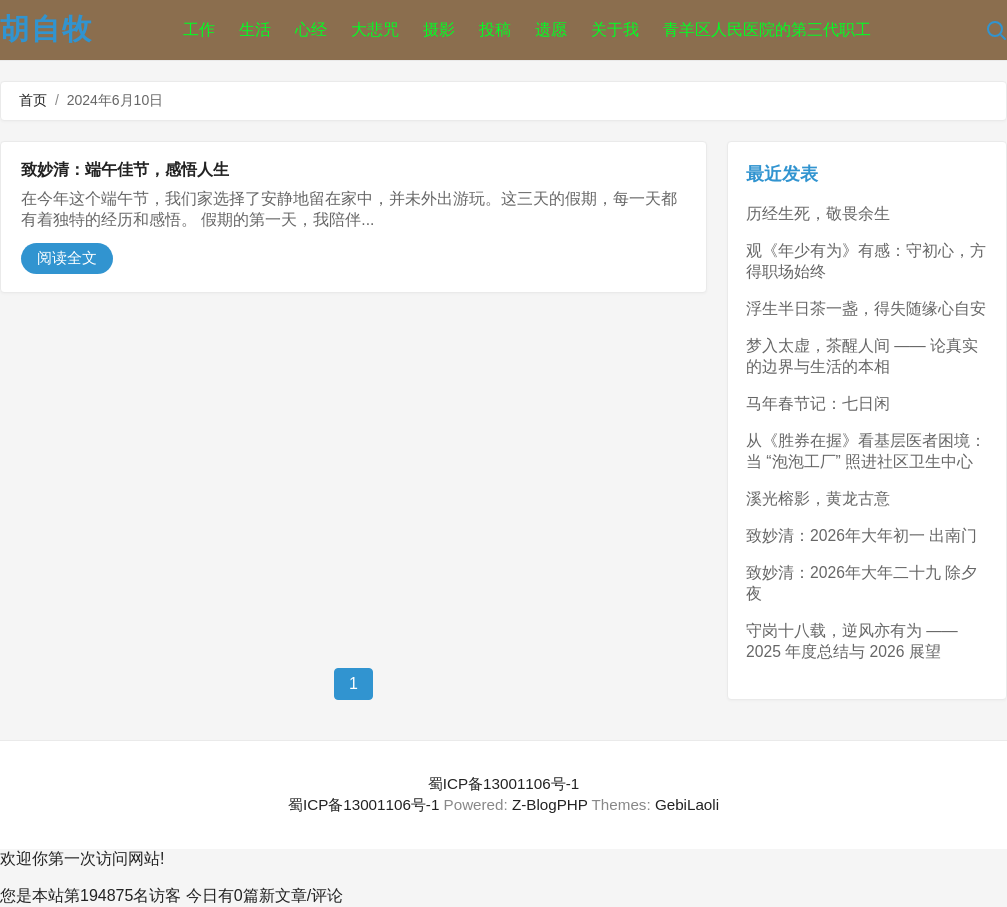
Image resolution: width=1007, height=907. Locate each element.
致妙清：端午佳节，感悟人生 (125, 169)
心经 (311, 29)
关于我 (615, 29)
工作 (199, 29)
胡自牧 (46, 29)
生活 (255, 29)
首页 (33, 100)
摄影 (439, 29)
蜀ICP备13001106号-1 (503, 783)
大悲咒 (375, 29)
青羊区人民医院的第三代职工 (767, 29)
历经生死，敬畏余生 (818, 213)
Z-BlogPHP (550, 804)
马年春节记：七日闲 (818, 403)
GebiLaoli (687, 804)
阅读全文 (67, 257)
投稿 (495, 29)
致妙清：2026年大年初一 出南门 (861, 535)
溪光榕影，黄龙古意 (818, 498)
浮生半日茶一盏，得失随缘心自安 (866, 308)
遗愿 (551, 29)
